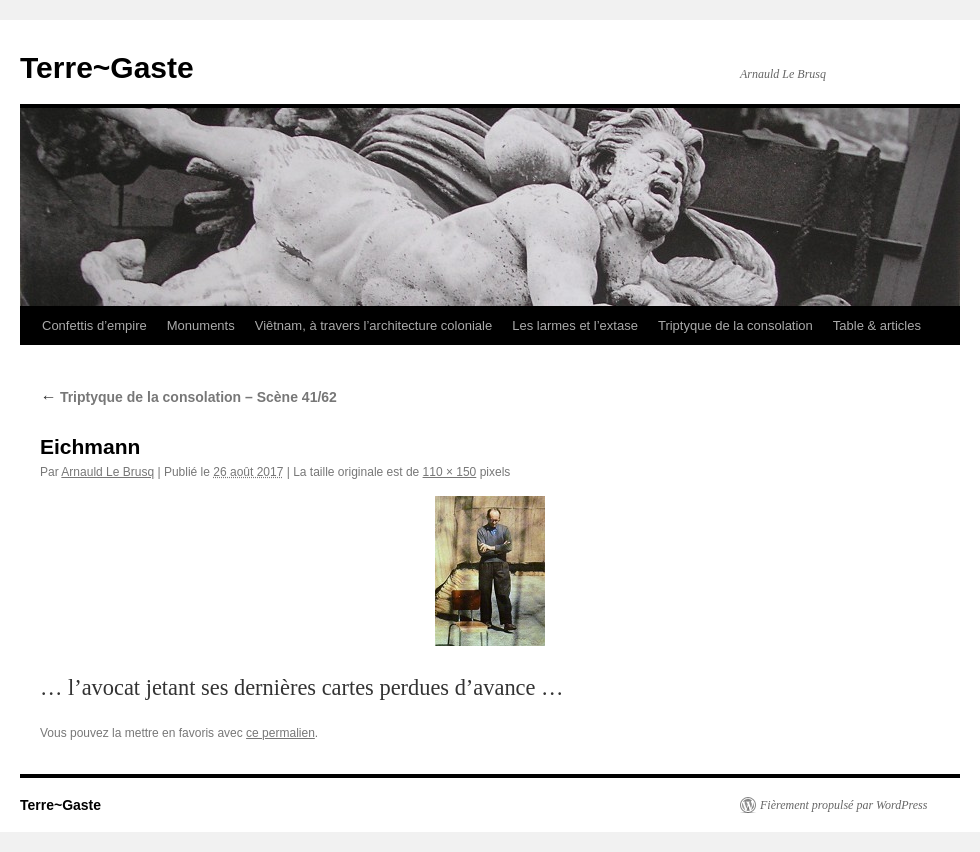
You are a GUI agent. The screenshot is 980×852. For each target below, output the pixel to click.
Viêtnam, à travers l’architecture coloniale (374, 325)
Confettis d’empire (94, 325)
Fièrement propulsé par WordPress (843, 805)
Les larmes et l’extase (575, 325)
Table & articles (877, 325)
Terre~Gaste (107, 67)
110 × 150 (450, 472)
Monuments (201, 325)
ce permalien (280, 733)
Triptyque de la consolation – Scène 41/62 (188, 397)
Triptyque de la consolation (735, 325)
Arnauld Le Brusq (107, 472)
